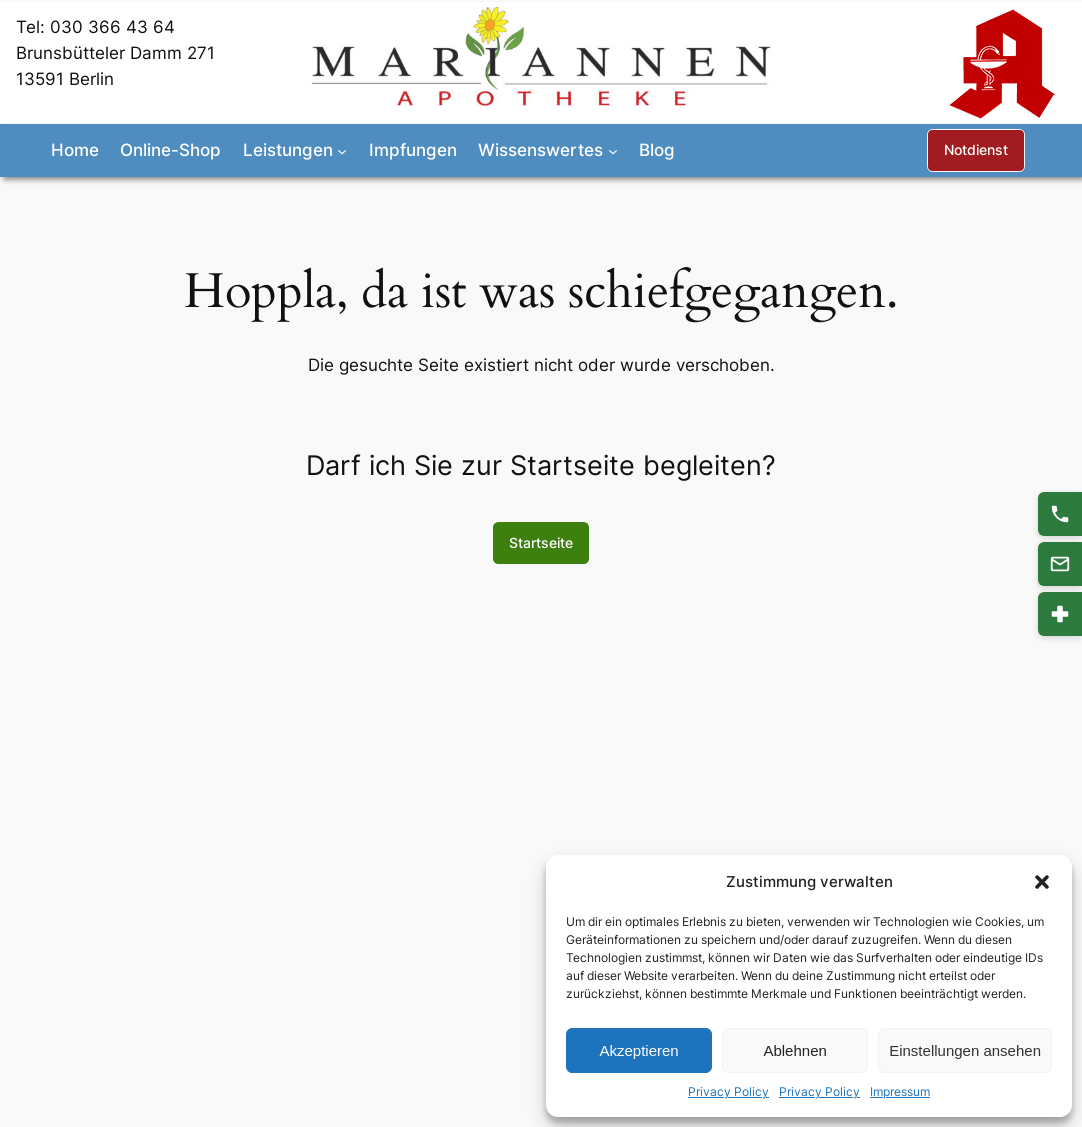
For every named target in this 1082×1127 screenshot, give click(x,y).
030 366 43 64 (112, 27)
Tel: (33, 27)
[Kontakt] (1060, 564)
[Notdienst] (1060, 614)
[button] (1042, 882)
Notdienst (976, 149)
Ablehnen (794, 1050)
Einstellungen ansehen (965, 1050)
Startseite (541, 542)
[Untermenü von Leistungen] (342, 150)
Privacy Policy (728, 1091)
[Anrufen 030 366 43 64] (1060, 514)
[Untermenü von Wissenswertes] (613, 150)
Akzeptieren (638, 1050)
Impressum (900, 1091)
